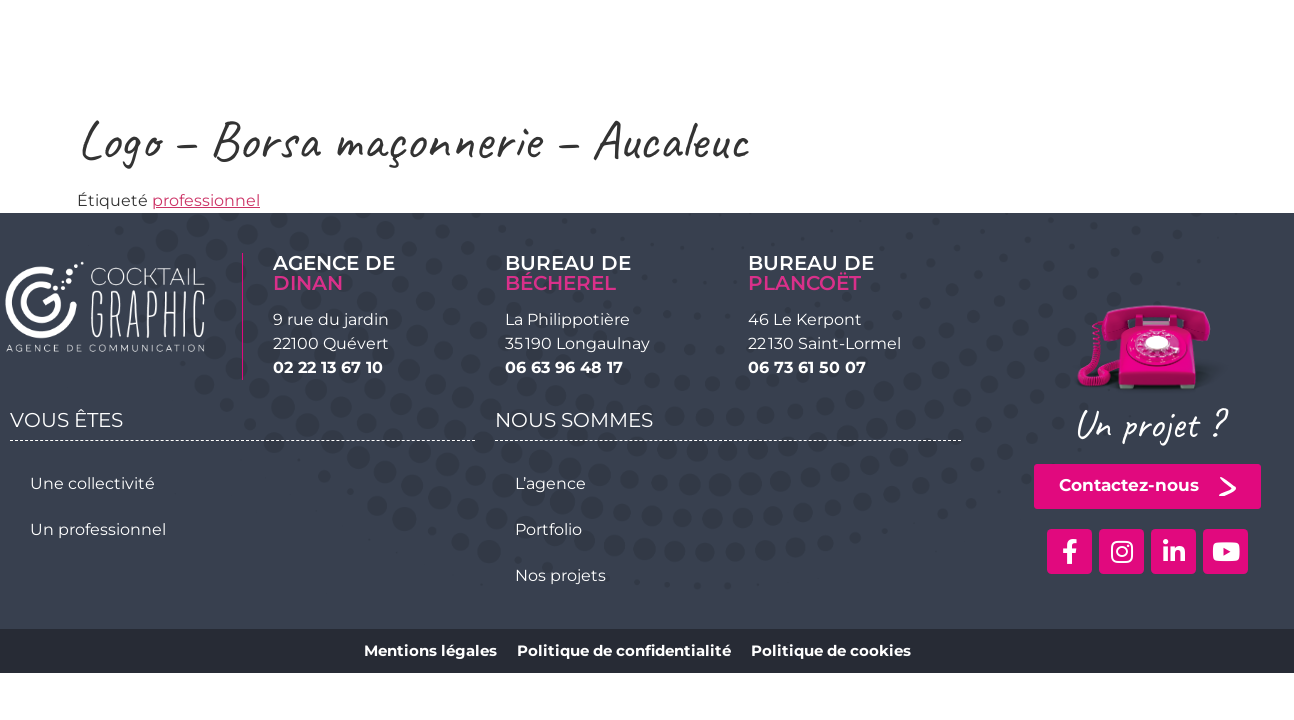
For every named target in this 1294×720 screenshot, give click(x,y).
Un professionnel (98, 529)
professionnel (206, 200)
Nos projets (560, 575)
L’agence (550, 483)
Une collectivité (92, 483)
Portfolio (548, 529)
